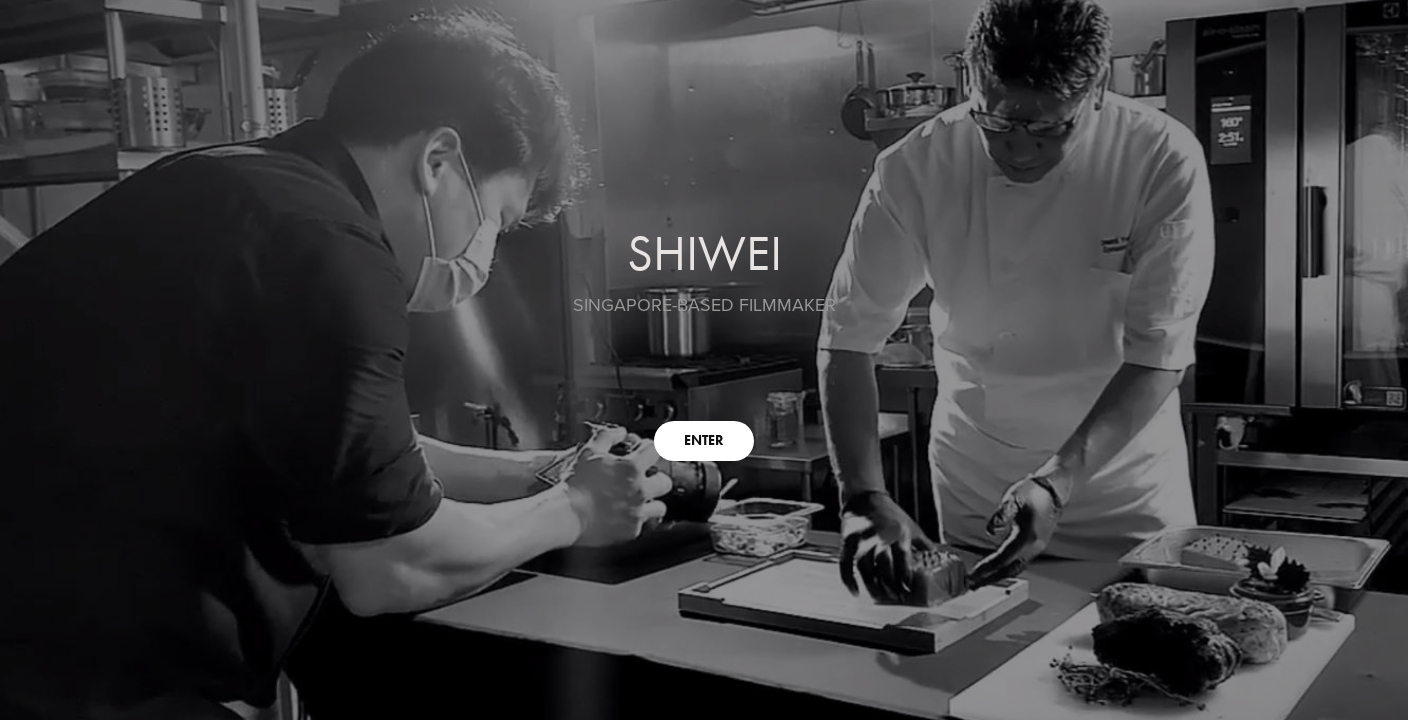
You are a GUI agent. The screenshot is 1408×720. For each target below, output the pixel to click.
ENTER (704, 440)
